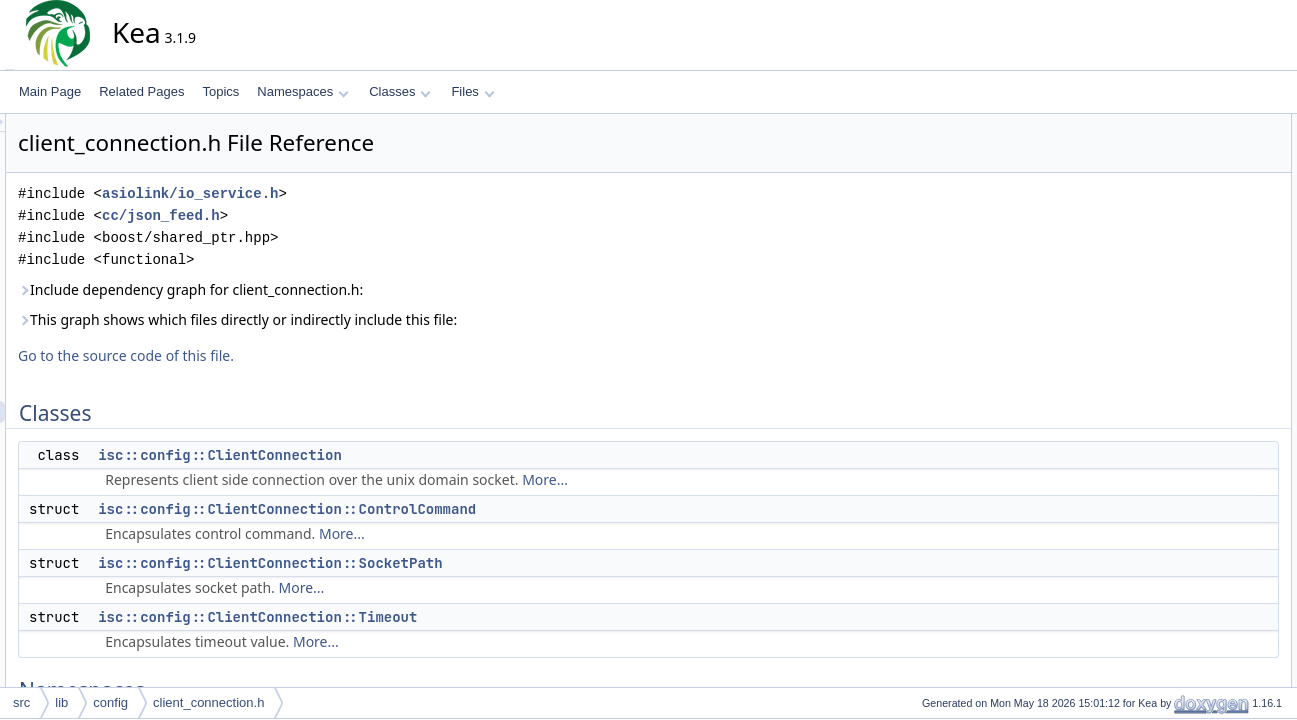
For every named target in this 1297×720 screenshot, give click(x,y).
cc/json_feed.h (341, 215)
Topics (220, 91)
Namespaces (302, 91)
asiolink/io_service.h (370, 193)
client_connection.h (208, 702)
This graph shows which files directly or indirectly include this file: (417, 319)
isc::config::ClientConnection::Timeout (437, 617)
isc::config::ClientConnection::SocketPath (450, 563)
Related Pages (141, 91)
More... (725, 479)
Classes (400, 91)
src (21, 702)
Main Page (50, 91)
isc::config (1186, 279)
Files (472, 91)
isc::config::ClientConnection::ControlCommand (467, 509)
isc (1167, 257)
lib (61, 702)
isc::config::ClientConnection (400, 455)
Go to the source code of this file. (306, 355)
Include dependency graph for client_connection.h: (370, 289)
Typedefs (1168, 301)
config (110, 702)
